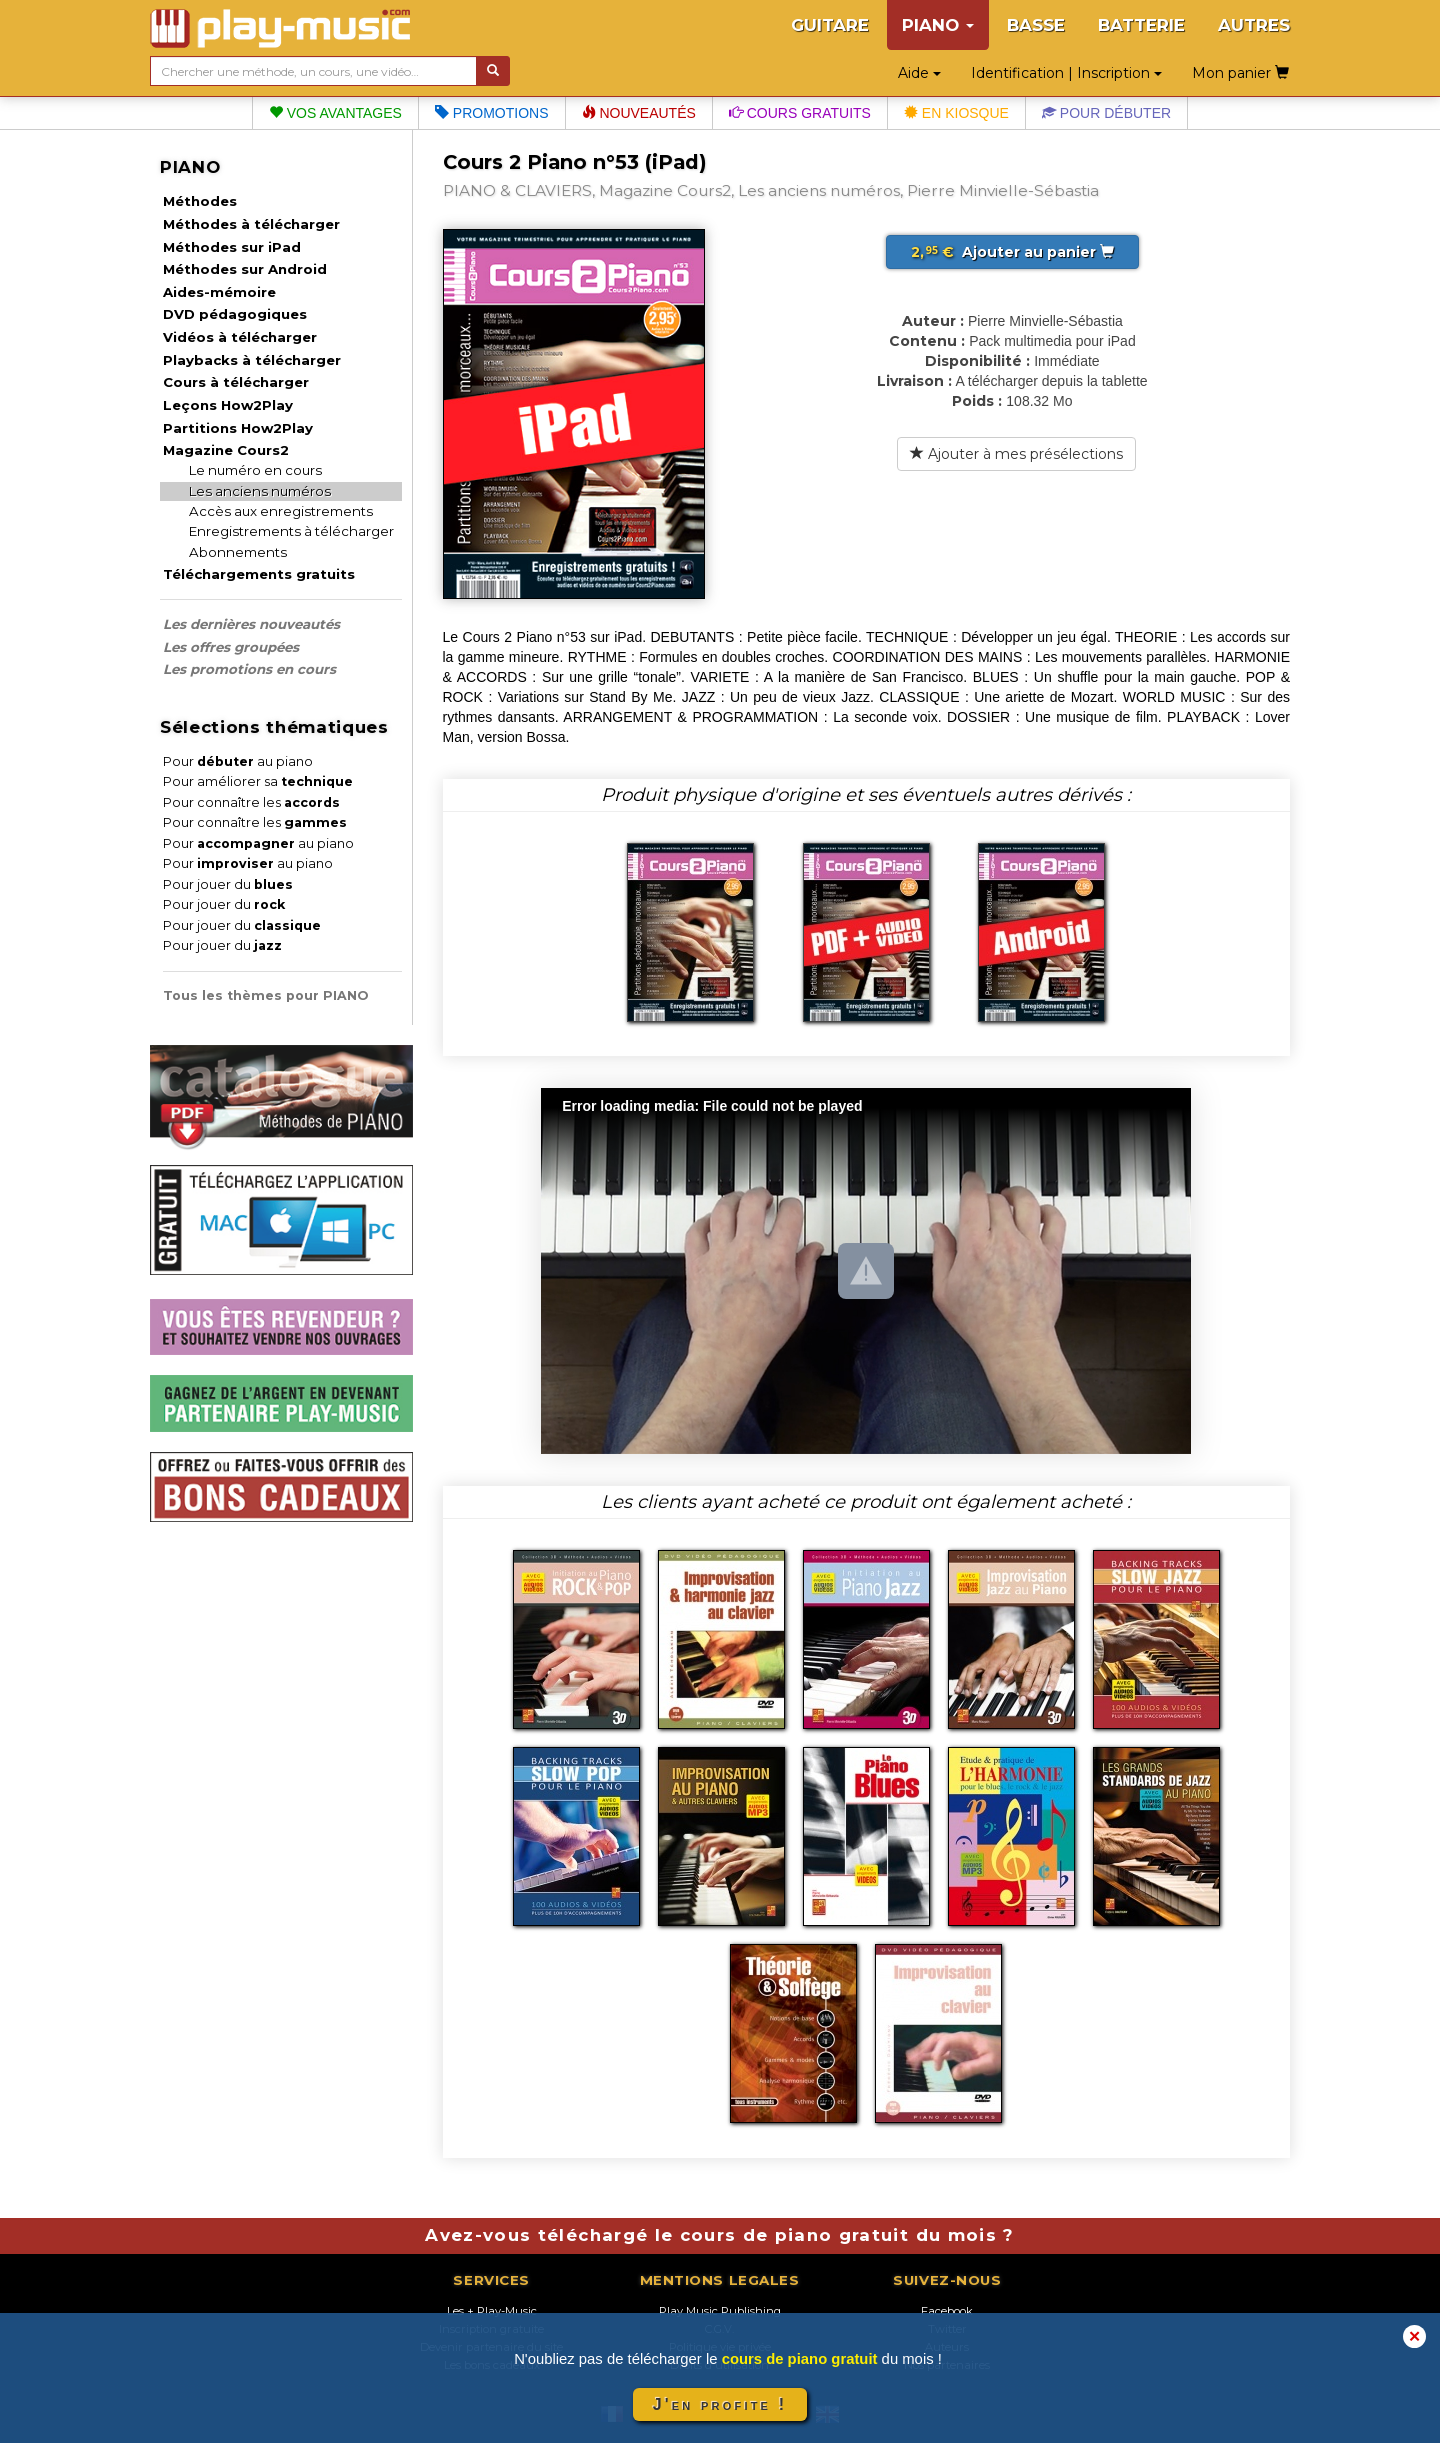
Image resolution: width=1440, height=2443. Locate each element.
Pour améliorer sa (258, 781)
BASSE (1036, 25)
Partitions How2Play (238, 428)
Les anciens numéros (260, 491)
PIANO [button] (938, 25)
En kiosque (956, 113)
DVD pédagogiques (235, 314)
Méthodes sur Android (245, 269)
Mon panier (1240, 73)
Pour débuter (1106, 113)
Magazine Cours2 (226, 450)
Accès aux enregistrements (281, 511)
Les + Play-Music (492, 2311)
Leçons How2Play (228, 405)
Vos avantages (335, 113)
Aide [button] (919, 73)
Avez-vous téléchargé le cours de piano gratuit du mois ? (719, 2235)
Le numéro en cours (255, 470)
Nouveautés (639, 113)
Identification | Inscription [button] (1066, 73)
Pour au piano (238, 761)
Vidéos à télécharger (240, 337)
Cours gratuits (800, 113)
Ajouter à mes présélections (1016, 454)
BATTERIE (1141, 25)
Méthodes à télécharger (251, 224)
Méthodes (200, 201)
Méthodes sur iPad (232, 247)
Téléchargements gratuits (259, 574)
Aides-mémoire (219, 292)
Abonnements (238, 552)
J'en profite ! (720, 2404)
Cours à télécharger (236, 382)
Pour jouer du (228, 884)
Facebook (947, 2311)
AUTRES (1254, 25)
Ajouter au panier (1012, 252)
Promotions (492, 113)
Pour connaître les (251, 802)
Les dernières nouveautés (251, 624)
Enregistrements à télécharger (291, 531)
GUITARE (830, 25)
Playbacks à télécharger (252, 360)
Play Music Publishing (720, 2311)
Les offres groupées (231, 647)
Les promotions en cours (249, 669)
